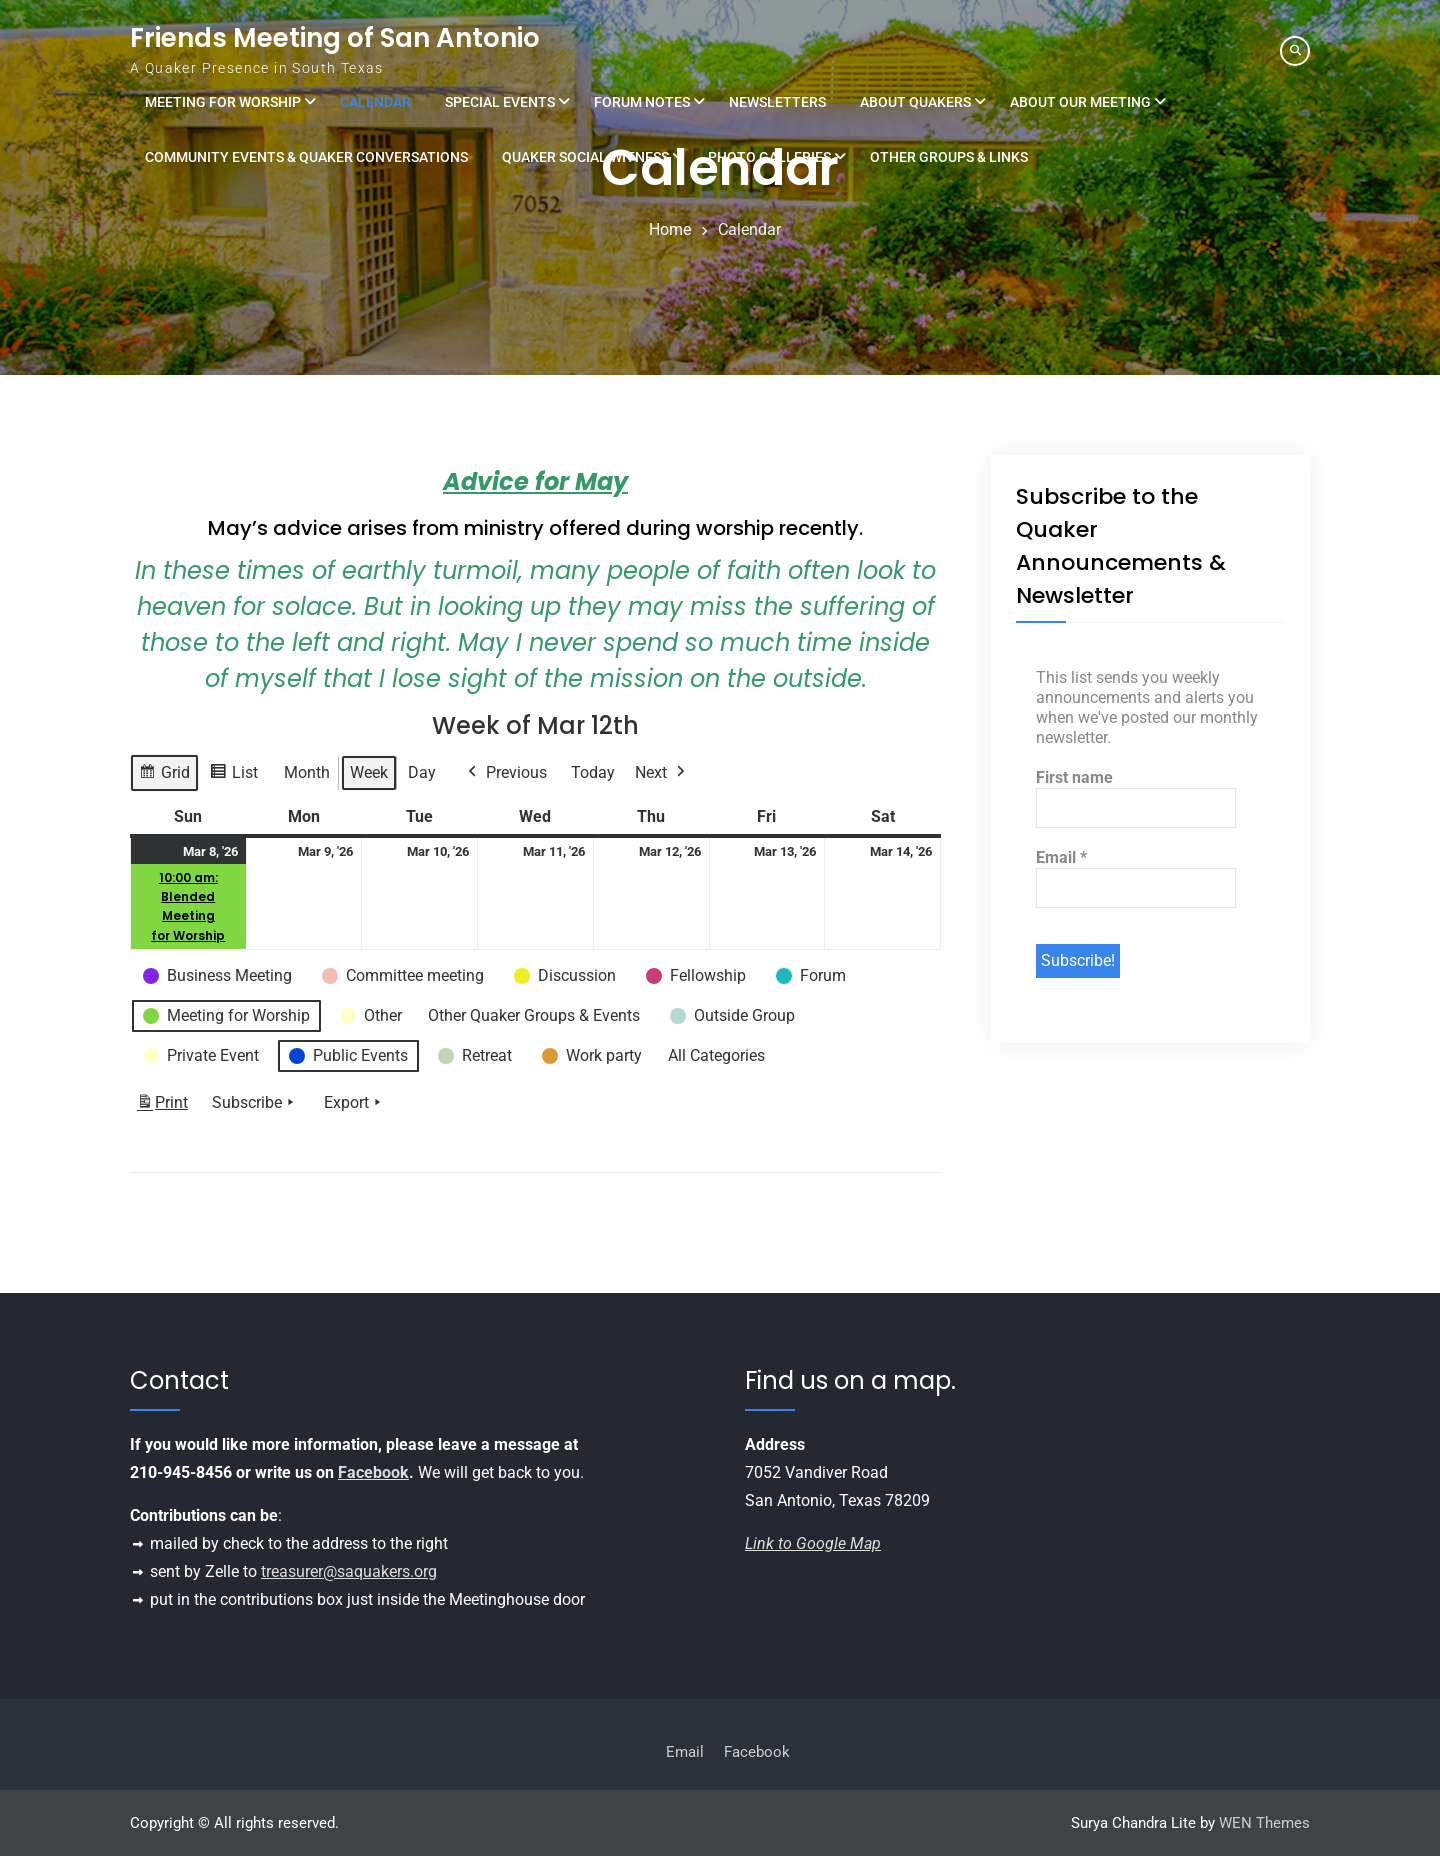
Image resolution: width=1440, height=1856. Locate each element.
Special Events (500, 102)
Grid (164, 775)
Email (1061, 857)
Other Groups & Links (949, 157)
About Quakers (915, 102)
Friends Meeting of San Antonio (335, 38)
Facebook (373, 1472)
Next (662, 773)
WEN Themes (1264, 1823)
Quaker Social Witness (585, 157)
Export (354, 1103)
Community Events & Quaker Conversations (306, 157)
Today (593, 772)
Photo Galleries (769, 157)
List (233, 775)
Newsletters (777, 102)
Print (162, 1106)
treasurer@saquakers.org (349, 1571)
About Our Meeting (1080, 102)
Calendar (375, 102)
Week (369, 772)
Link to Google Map (813, 1543)
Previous (505, 773)
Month (307, 772)
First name (1074, 777)
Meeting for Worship (223, 102)
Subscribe (255, 1103)
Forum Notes (642, 102)
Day (422, 772)
